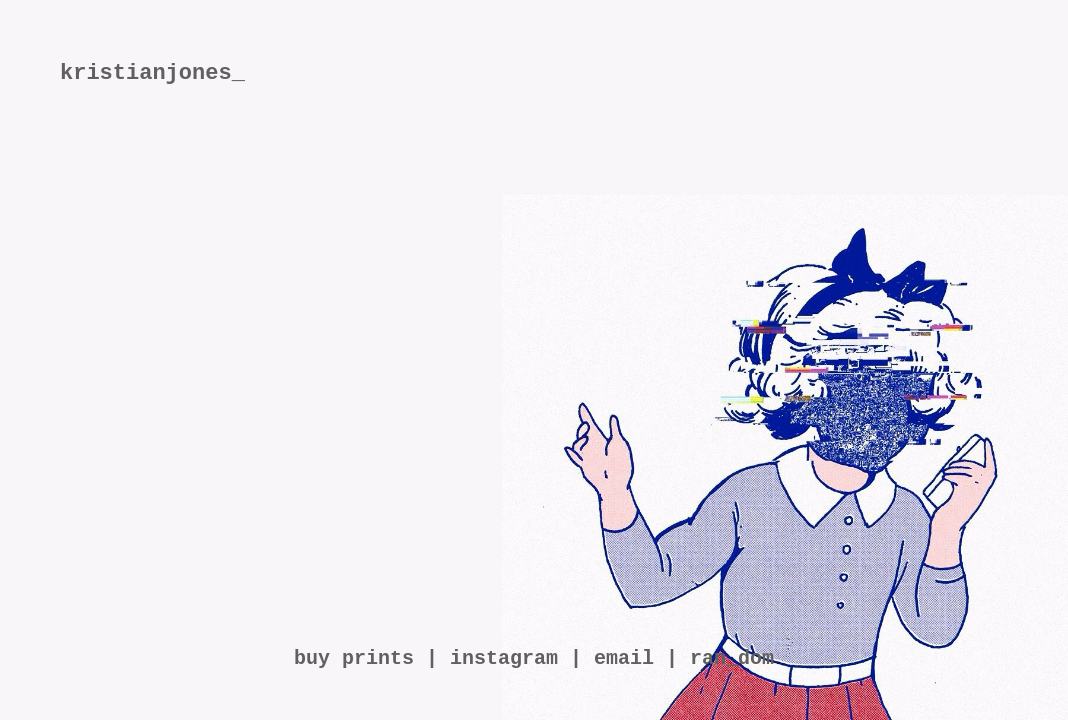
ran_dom (732, 658)
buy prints (354, 658)
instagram (504, 658)
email (624, 658)
